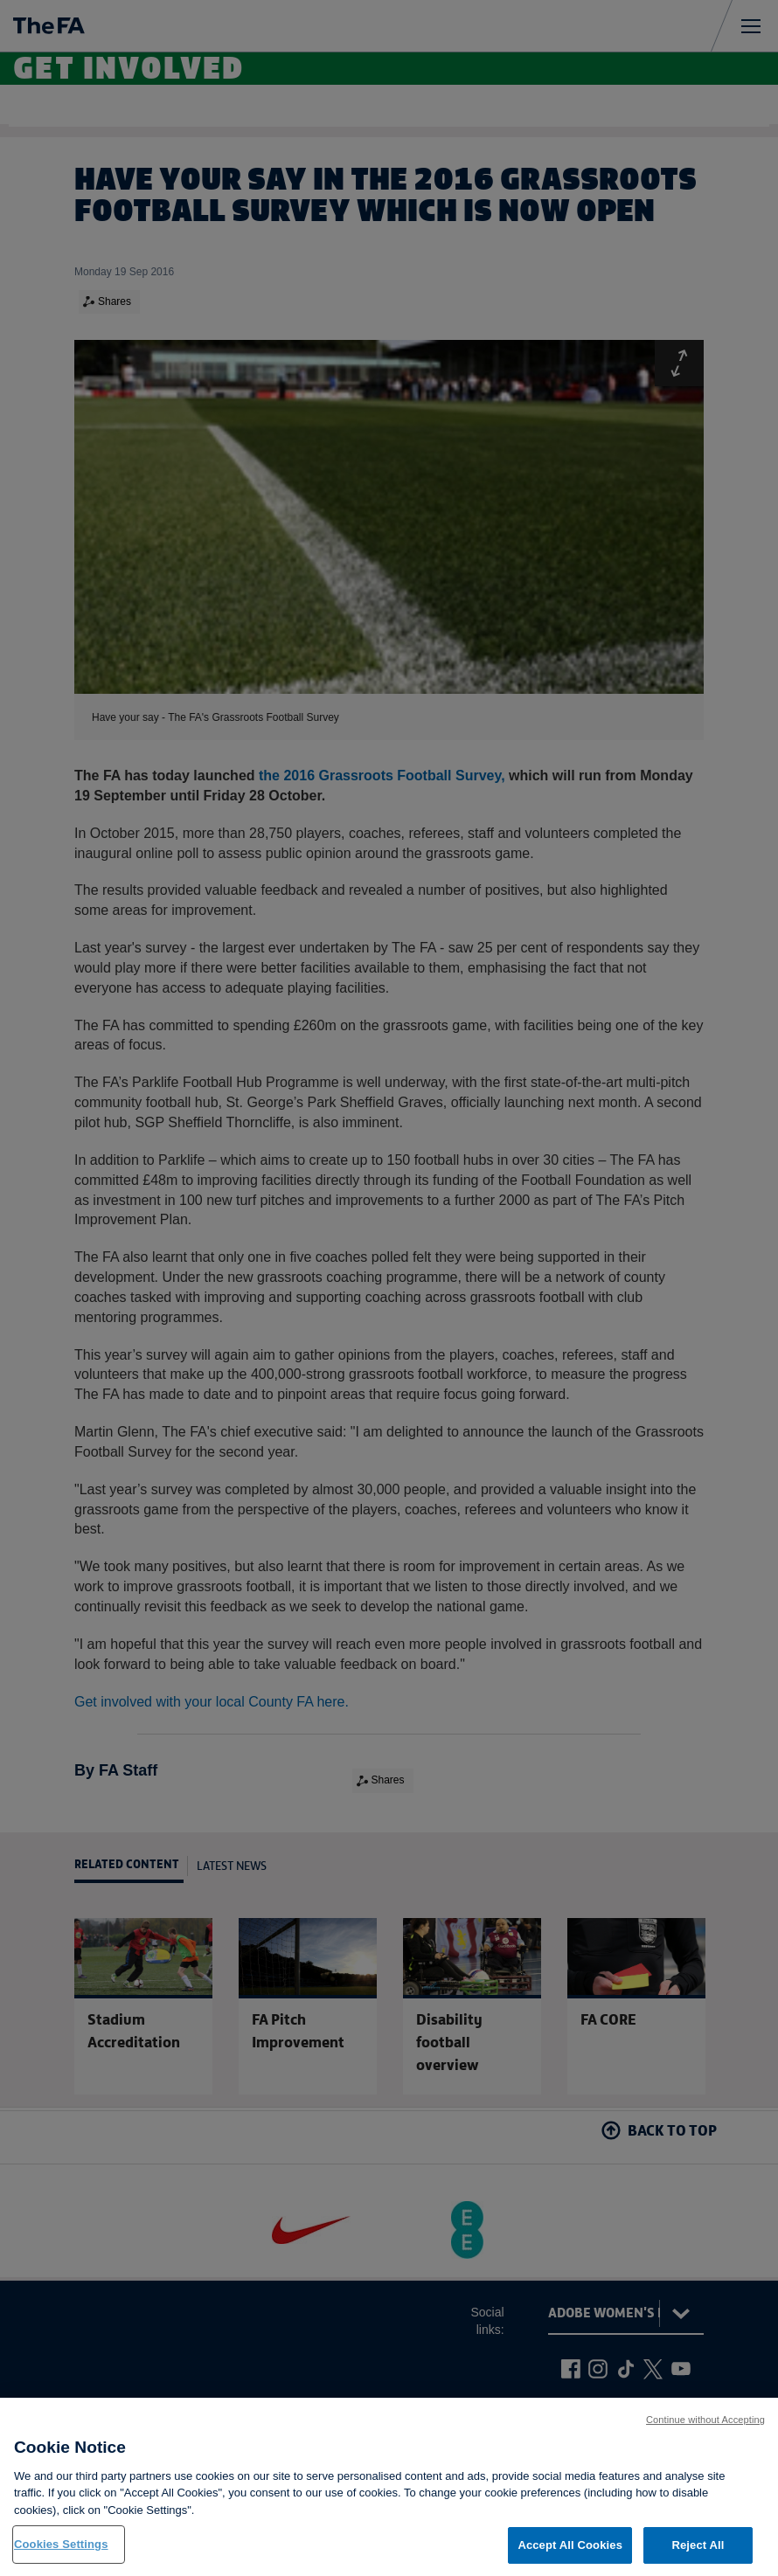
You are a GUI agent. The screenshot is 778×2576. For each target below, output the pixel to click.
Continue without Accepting (705, 2420)
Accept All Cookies (570, 2545)
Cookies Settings (61, 2545)
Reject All (697, 2545)
